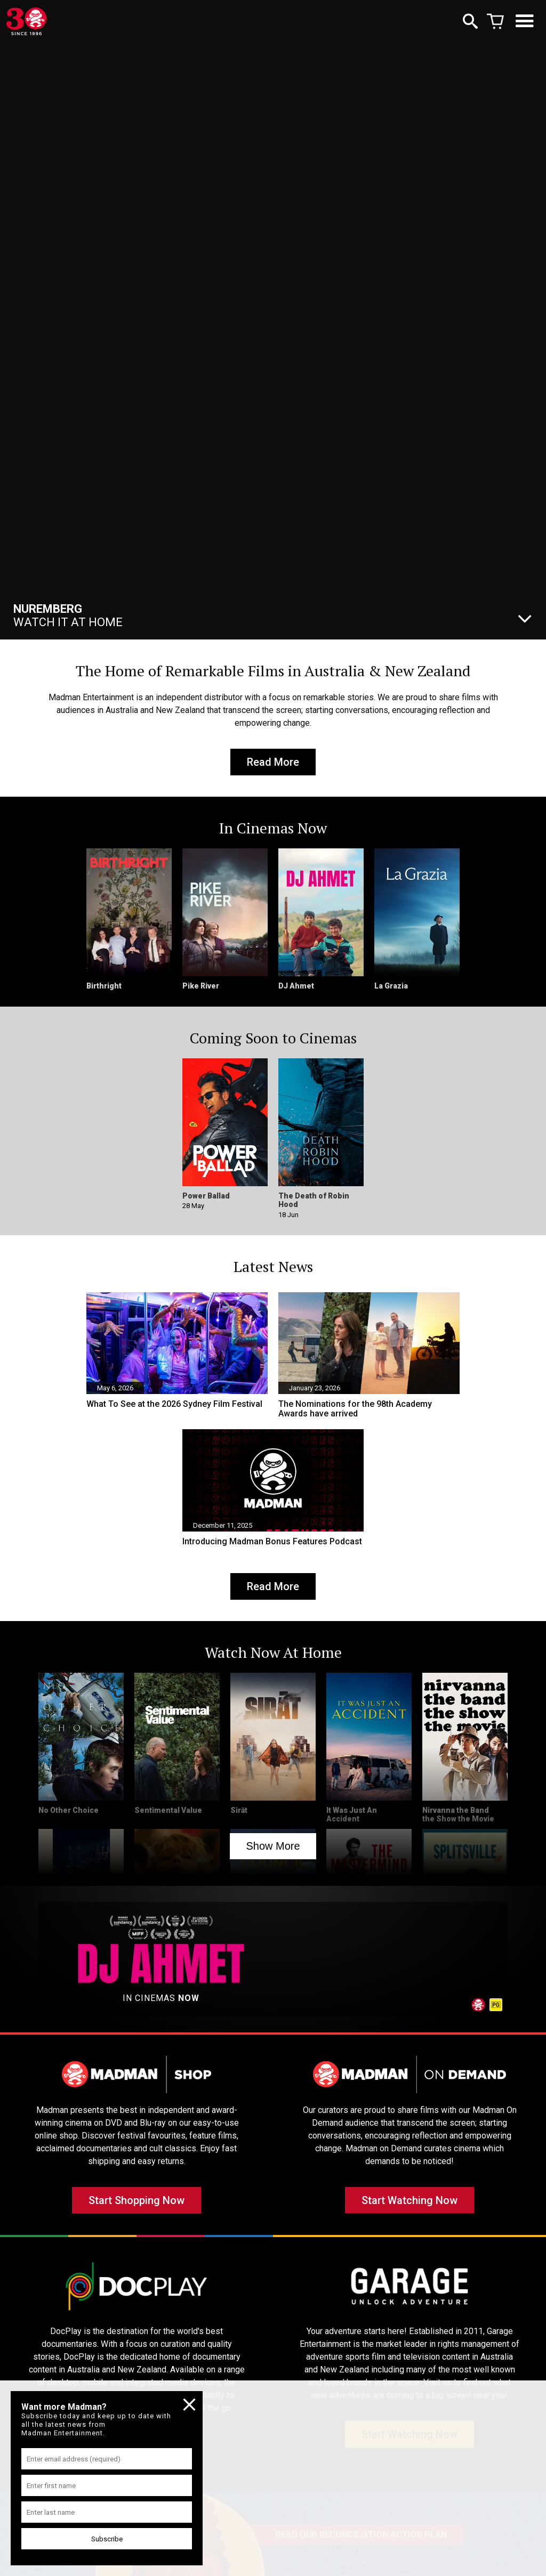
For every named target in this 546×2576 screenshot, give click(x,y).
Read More (273, 763)
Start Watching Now (409, 2208)
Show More (273, 1851)
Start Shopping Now (136, 2208)
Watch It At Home (68, 615)
